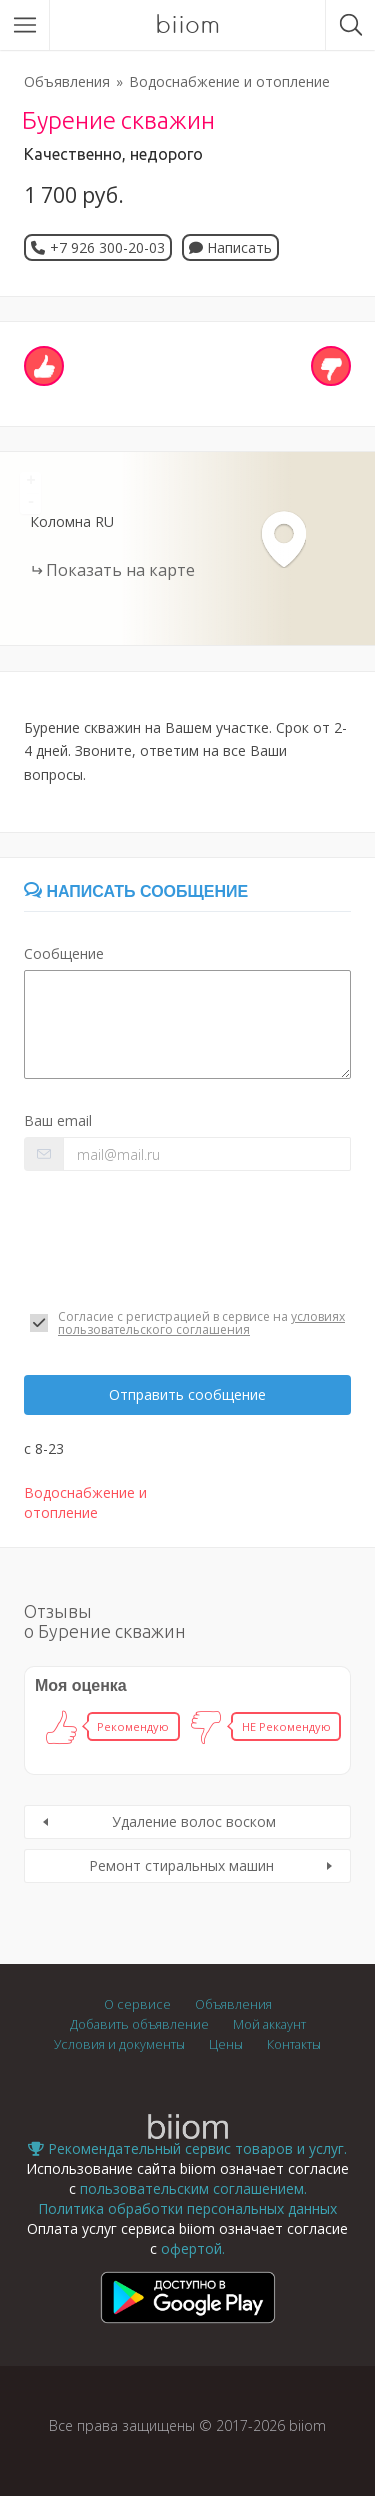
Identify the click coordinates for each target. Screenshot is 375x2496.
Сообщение (64, 953)
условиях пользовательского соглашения (201, 1323)
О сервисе (137, 2004)
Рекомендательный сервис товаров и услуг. (187, 2148)
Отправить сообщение (187, 1394)
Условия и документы (119, 2044)
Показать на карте (120, 570)
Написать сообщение (136, 891)
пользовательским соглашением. (193, 2188)
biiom (187, 25)
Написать (230, 247)
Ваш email (58, 1120)
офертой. (193, 2248)
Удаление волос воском (194, 1821)
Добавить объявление (139, 2024)
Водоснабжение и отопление (229, 81)
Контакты (294, 2044)
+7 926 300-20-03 (107, 247)
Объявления (67, 81)
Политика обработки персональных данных (187, 2208)
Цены (226, 2044)
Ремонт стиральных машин (181, 1865)
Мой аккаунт (269, 2024)
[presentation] (176, 1240)
